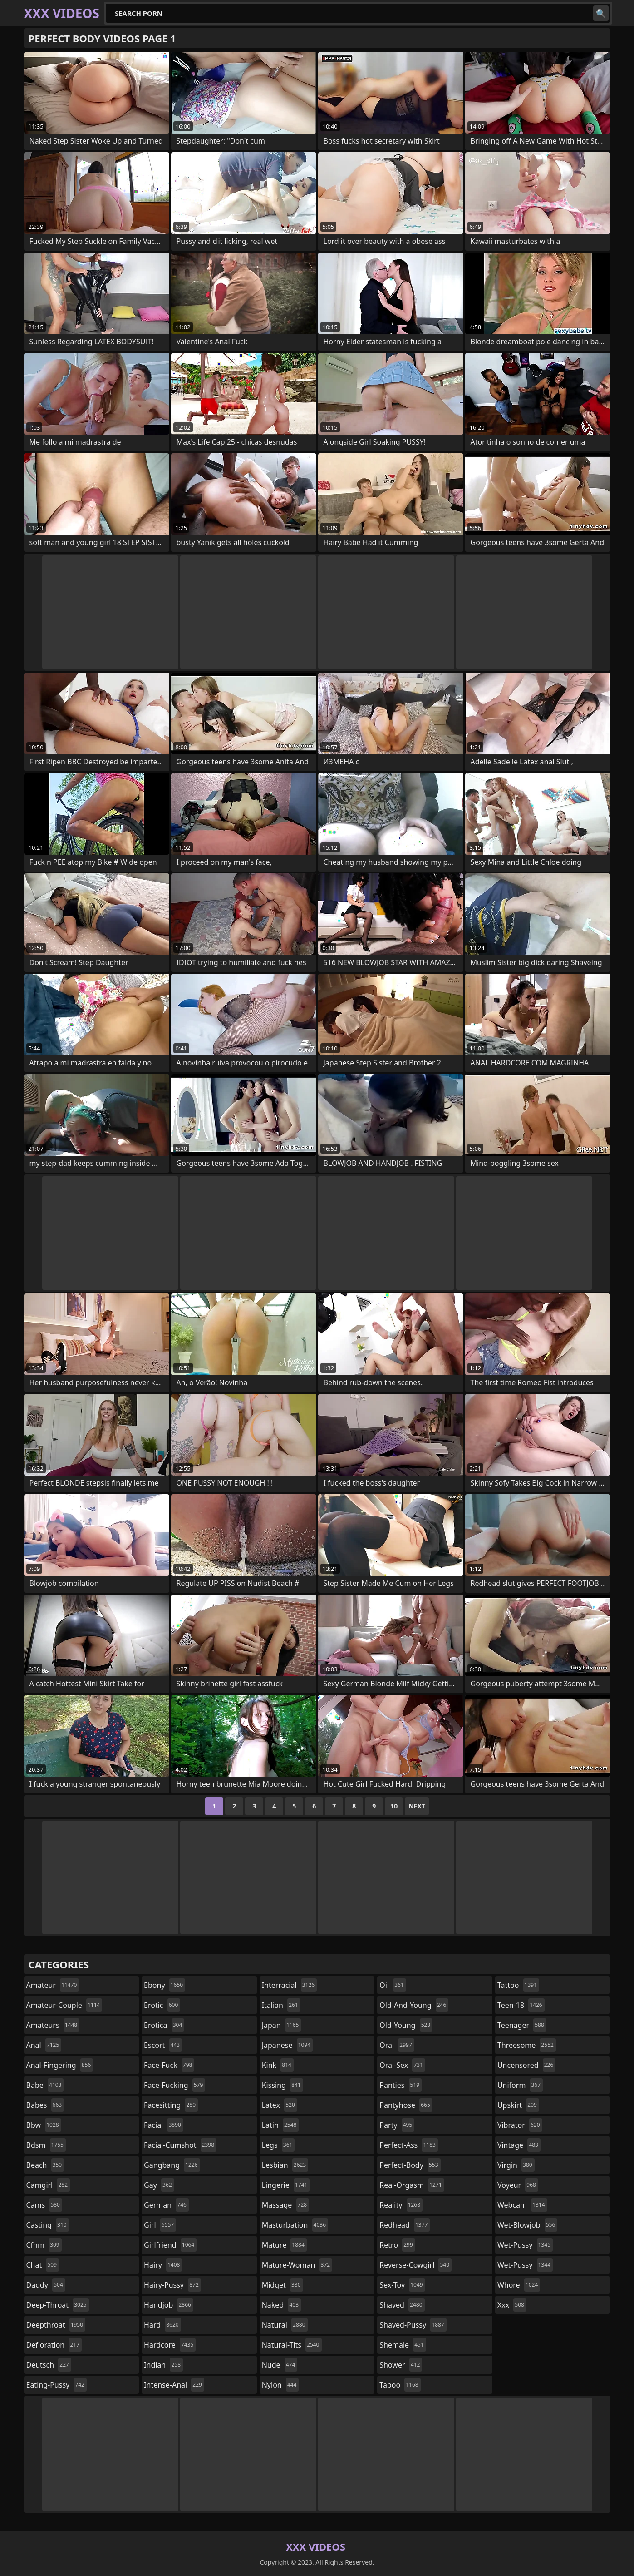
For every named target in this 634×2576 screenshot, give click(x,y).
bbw (43, 2125)
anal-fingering (59, 2065)
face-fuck (169, 2065)
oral (396, 2045)
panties (400, 2085)
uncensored (526, 2065)
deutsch (48, 2365)
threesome (526, 2045)
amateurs (53, 2025)
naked (281, 2305)
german (166, 2205)
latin (280, 2125)
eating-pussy (56, 2385)
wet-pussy (525, 2245)
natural (285, 2325)
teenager (521, 2025)
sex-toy (402, 2285)
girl (160, 2225)
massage (285, 2205)
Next (416, 1806)
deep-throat (57, 2305)
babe (45, 2085)
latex (279, 2105)
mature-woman (297, 2265)
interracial (289, 1985)
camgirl (48, 2185)
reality (401, 2205)
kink (278, 2065)
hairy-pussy (172, 2285)
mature (284, 2245)
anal (44, 2045)
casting (47, 2225)
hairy (163, 2265)
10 (394, 1806)
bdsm (46, 2145)
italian (281, 2005)
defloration (54, 2345)
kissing (282, 2085)
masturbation (295, 2225)
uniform (520, 2085)
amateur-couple (64, 2005)
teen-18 (521, 2005)
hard (162, 2325)
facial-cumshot (180, 2145)
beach (45, 2165)
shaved (401, 2305)
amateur (52, 1985)
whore (518, 2285)
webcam (522, 2205)
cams (44, 2205)
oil (392, 1985)
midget (282, 2285)
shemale (402, 2345)
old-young (405, 2025)
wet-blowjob (527, 2225)
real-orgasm (411, 2185)
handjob (168, 2305)
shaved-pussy (412, 2325)
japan (281, 2025)
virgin (516, 2165)
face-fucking (174, 2085)
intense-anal (174, 2385)
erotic (162, 2005)
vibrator (519, 2125)
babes (45, 2105)
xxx (511, 2305)
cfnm (44, 2245)
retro (397, 2245)
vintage (519, 2145)
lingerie (286, 2185)
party (396, 2125)
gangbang (172, 2165)
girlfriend (170, 2245)
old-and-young (413, 2005)
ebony (164, 1985)
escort (163, 2045)
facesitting (171, 2105)
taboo (399, 2385)
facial (163, 2125)
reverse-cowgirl (415, 2265)
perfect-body (409, 2165)
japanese (287, 2045)
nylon (280, 2385)
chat (42, 2265)
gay (159, 2185)
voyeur (517, 2185)
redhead (404, 2225)
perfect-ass (408, 2145)
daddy (45, 2285)
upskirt (518, 2105)
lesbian (285, 2165)
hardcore (170, 2345)
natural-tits (292, 2345)
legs (278, 2145)
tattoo (518, 1985)
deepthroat (56, 2325)
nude (280, 2365)
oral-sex (402, 2065)
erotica (164, 2025)
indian (163, 2365)
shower (400, 2365)
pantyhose (405, 2105)
